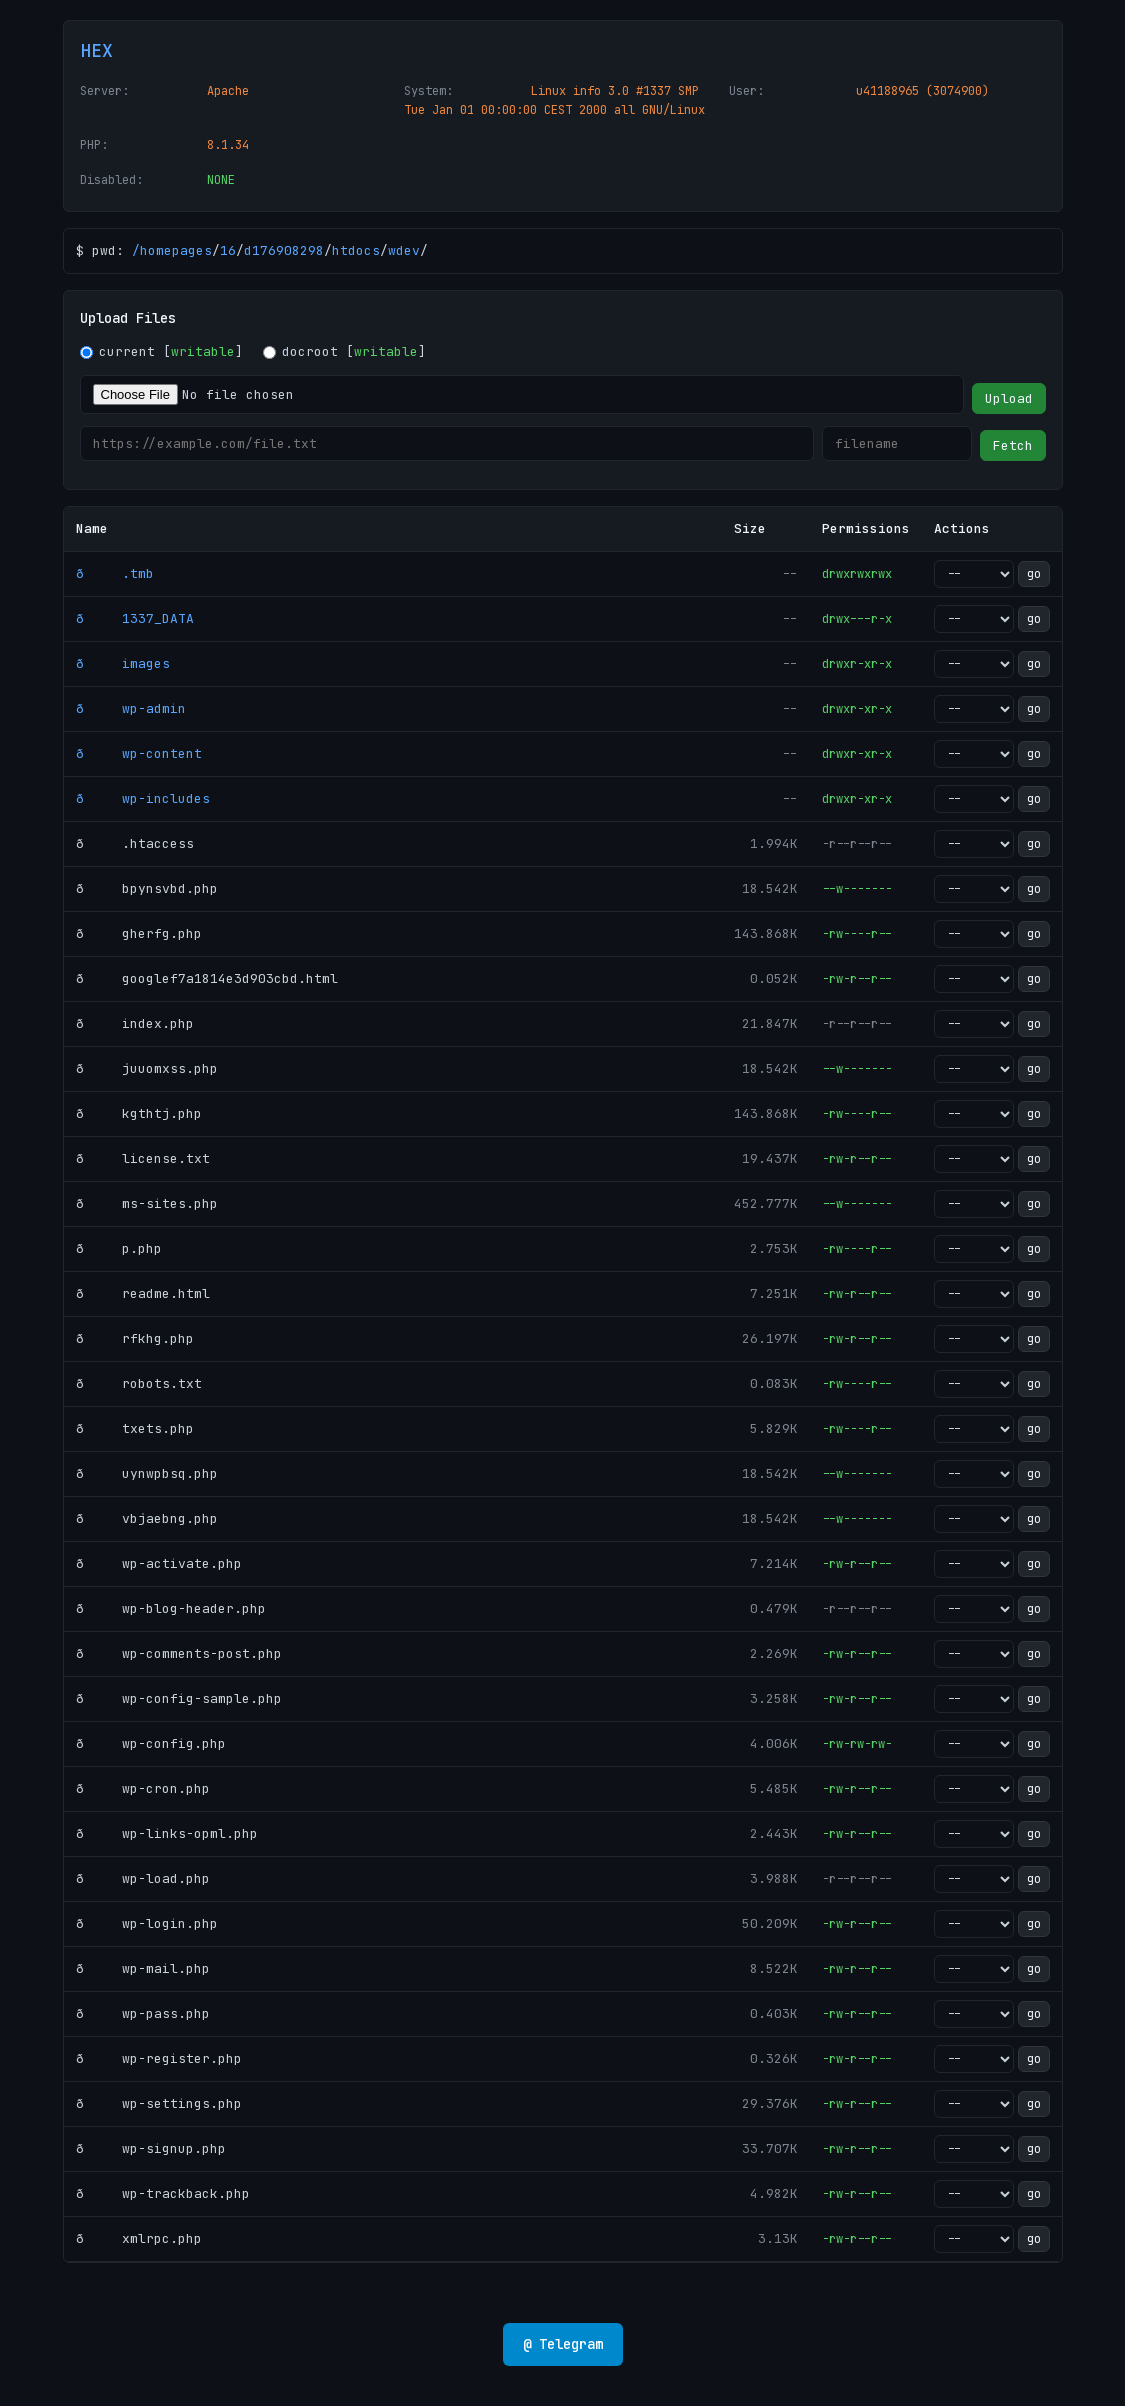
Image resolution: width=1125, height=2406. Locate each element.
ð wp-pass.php (143, 2013)
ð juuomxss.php (147, 1068)
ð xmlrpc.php (139, 2238)
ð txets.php (135, 1428)
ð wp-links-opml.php (167, 1833)
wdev (404, 250)
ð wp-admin (131, 708)
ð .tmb (115, 573)
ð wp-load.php (143, 1878)
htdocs (356, 250)
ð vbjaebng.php (147, 1518)
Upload (1009, 398)
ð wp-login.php (147, 1923)
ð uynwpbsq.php (147, 1473)
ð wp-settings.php (159, 2103)
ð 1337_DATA (135, 618)
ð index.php (135, 1023)
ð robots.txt (139, 1383)
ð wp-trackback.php (163, 2193)
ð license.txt (143, 1158)
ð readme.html (143, 1293)
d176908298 (284, 250)
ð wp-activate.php (159, 1563)
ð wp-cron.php (143, 1788)
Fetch (1013, 445)
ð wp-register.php (159, 2058)
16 (228, 250)
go (1034, 574)
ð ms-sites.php (147, 1203)
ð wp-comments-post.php (179, 1653)
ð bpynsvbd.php (147, 888)
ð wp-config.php (151, 1743)
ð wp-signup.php (151, 2148)
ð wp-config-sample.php (179, 1698)
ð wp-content (139, 753)
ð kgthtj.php (139, 1113)
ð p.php (119, 1248)
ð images (123, 663)
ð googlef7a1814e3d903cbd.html (207, 978)
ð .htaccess (135, 843)
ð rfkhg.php (135, 1338)
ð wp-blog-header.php (171, 1608)
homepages (176, 250)
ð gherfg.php (139, 933)
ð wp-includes (143, 798)
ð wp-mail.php (143, 1968)
